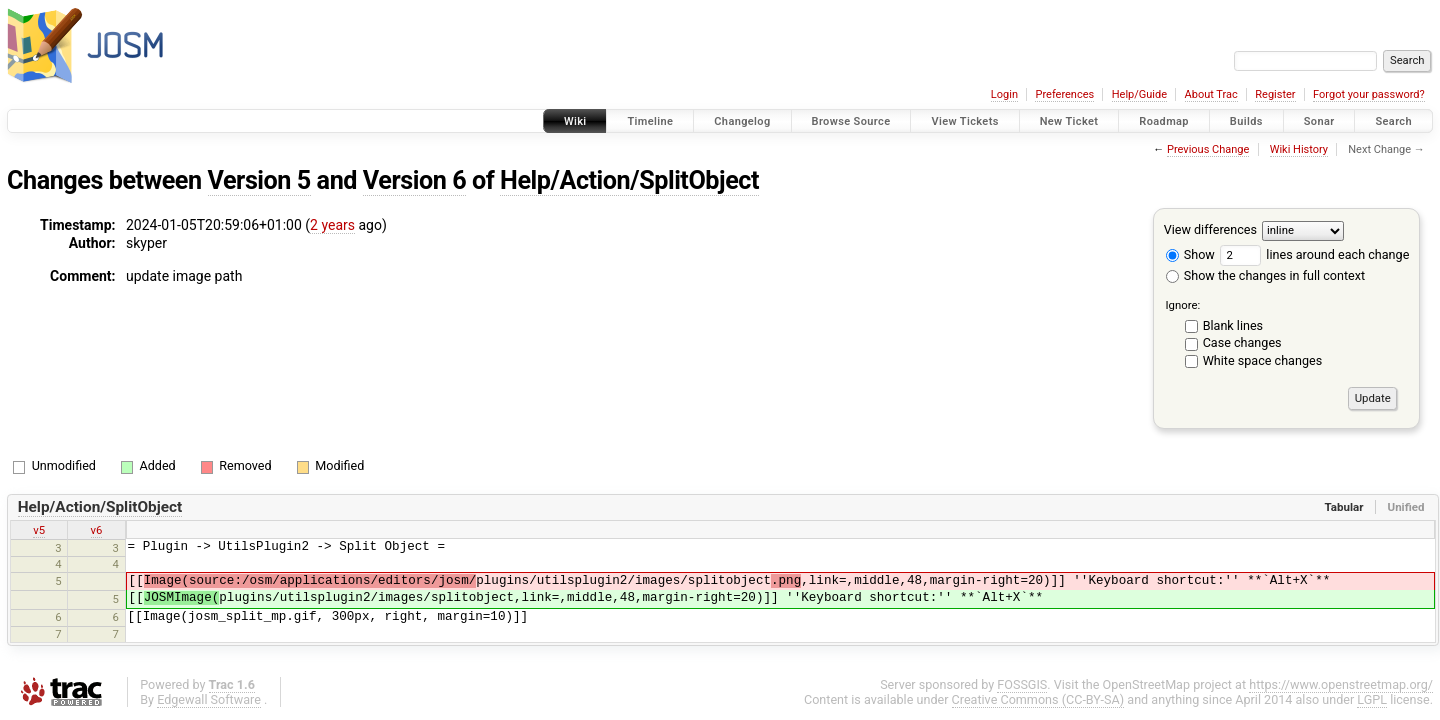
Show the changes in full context (1265, 275)
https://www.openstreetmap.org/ (1341, 684)
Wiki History (1299, 149)
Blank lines (1233, 325)
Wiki (575, 121)
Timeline (650, 121)
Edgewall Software (209, 699)
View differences (1210, 229)
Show (1190, 254)
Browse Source (851, 121)
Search (1393, 121)
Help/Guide (1139, 94)
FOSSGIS (1022, 684)
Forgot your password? (1369, 94)
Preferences (1064, 94)
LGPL (1372, 699)
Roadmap (1164, 121)
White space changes (1263, 360)
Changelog (742, 121)
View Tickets (964, 121)
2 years (332, 225)
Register (1275, 94)
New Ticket (1069, 121)
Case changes (1242, 342)
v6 (97, 530)
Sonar (1319, 121)
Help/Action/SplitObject (629, 180)
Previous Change (1208, 149)
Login (1004, 94)
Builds (1246, 121)
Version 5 (259, 180)
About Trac (1211, 94)
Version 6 (414, 180)
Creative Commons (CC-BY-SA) (1038, 699)
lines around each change (1314, 254)
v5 (39, 530)
